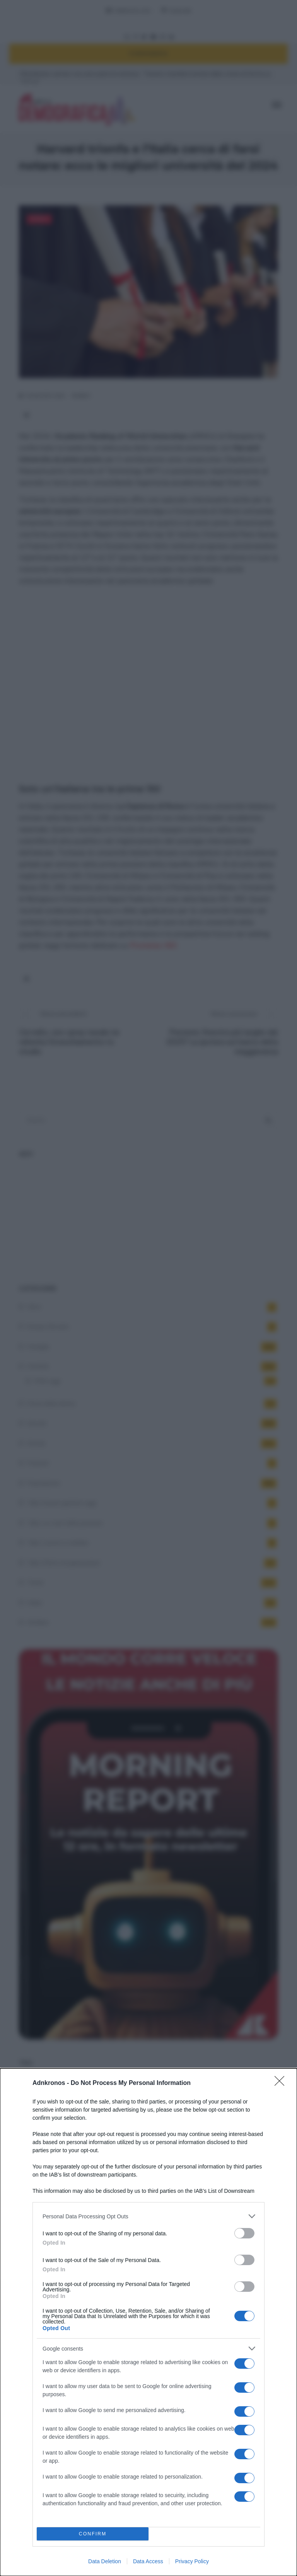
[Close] (282, 2083)
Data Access (148, 2561)
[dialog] (148, 2322)
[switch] (244, 2233)
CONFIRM (92, 2534)
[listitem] (148, 2216)
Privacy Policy (192, 2561)
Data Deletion (104, 2561)
